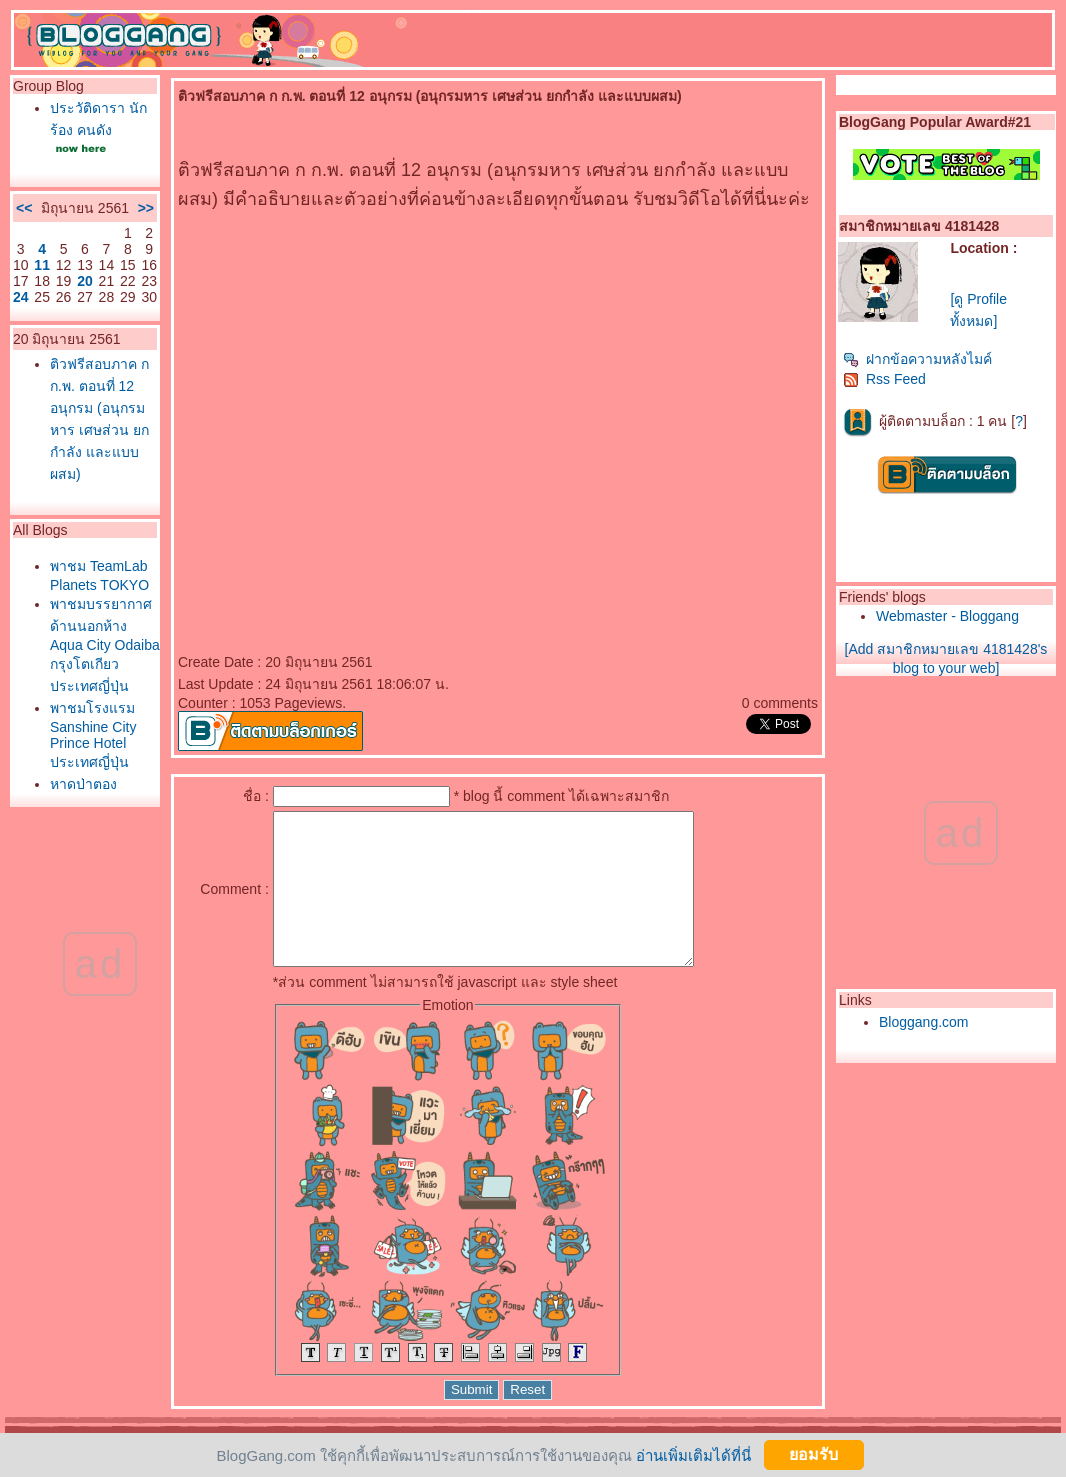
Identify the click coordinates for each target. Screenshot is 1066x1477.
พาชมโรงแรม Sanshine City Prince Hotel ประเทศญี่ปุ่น (93, 735)
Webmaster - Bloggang (947, 616)
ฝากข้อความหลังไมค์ (917, 359)
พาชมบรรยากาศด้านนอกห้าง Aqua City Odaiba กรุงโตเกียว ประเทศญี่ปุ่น (105, 645)
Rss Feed (884, 379)
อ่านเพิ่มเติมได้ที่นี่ (693, 1454)
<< (24, 208)
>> (146, 208)
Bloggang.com (924, 1022)
